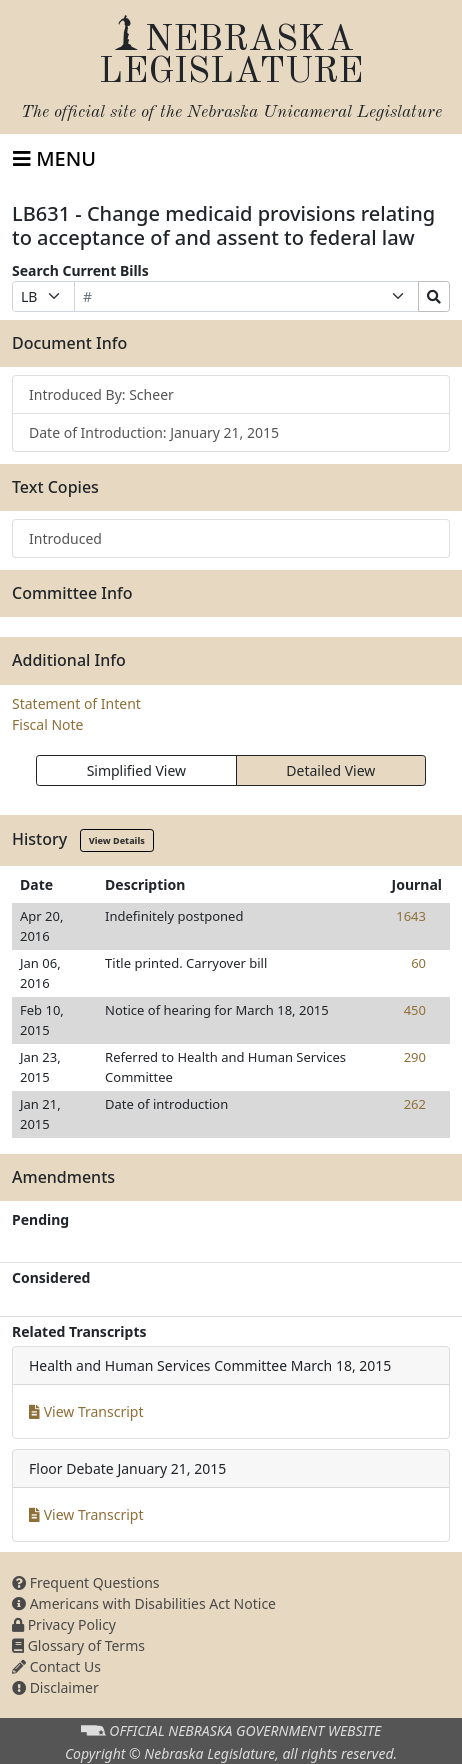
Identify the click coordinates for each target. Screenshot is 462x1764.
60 (418, 963)
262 (415, 1104)
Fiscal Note (47, 724)
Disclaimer (55, 1687)
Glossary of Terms (78, 1645)
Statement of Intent (76, 703)
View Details (117, 840)
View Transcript (86, 1411)
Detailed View (330, 770)
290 (415, 1057)
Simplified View (136, 770)
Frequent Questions (86, 1582)
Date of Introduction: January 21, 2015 (154, 432)
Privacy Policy (64, 1624)
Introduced (65, 538)
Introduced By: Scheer (101, 394)
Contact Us (56, 1666)
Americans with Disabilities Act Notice (144, 1603)
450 (415, 1010)
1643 (411, 916)
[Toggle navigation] (54, 159)
